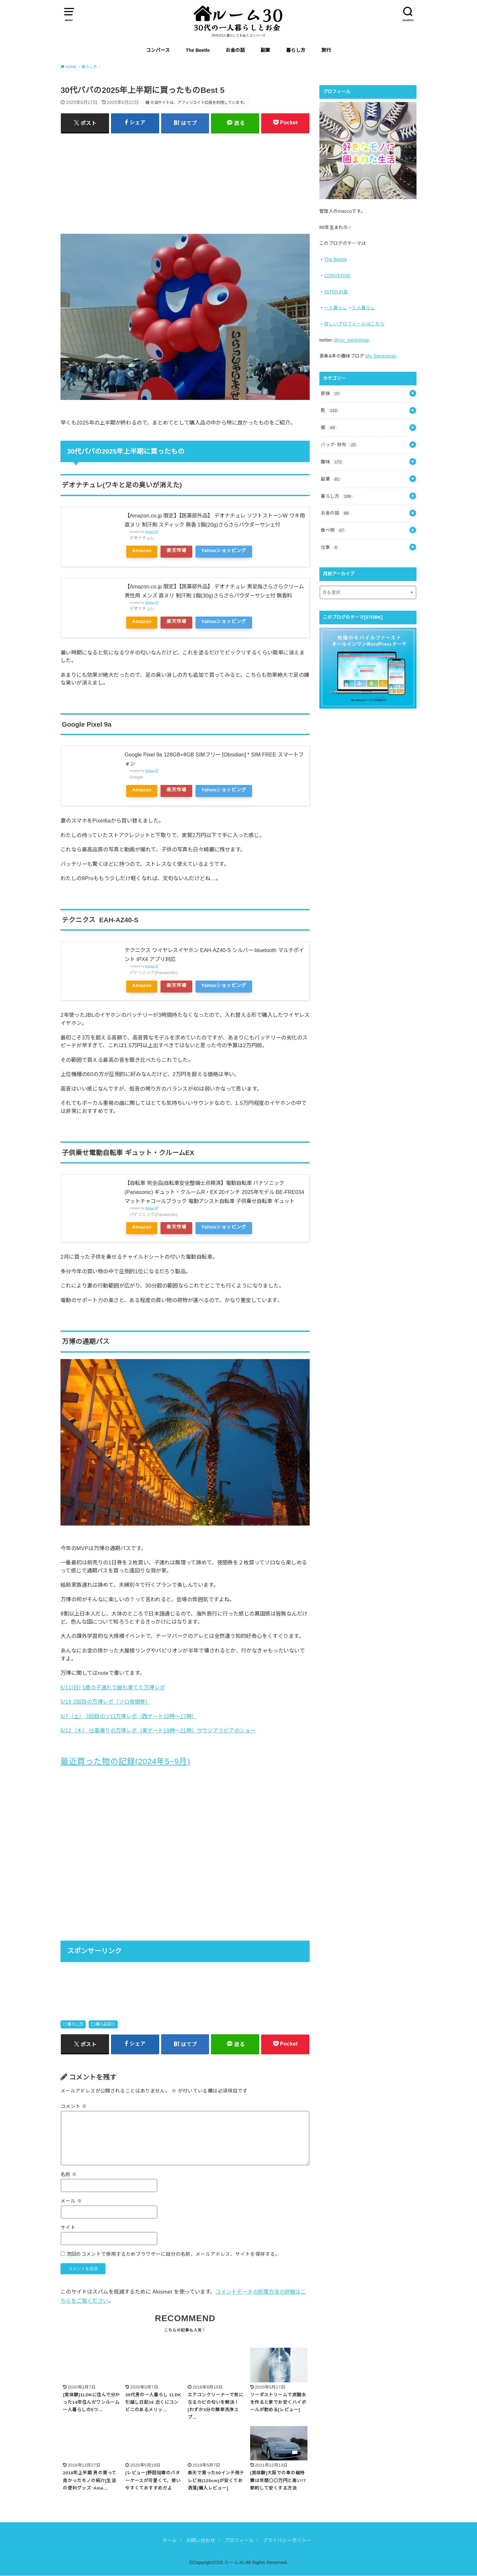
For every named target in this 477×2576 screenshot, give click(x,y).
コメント (74, 2106)
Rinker (150, 531)
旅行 (326, 50)
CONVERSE (337, 275)
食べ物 (333, 530)
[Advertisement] (185, 183)
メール (71, 2201)
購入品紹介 (105, 2024)
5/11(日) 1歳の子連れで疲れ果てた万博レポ (113, 1687)
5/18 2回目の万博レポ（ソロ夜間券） (105, 1702)
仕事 (330, 547)
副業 (265, 50)
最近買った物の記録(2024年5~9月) (125, 1761)
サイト (68, 2227)
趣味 (332, 461)
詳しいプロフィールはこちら (354, 323)
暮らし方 (295, 50)
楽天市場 (176, 550)
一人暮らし (335, 307)
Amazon (141, 550)
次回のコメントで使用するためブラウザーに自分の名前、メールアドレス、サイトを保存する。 (173, 2254)
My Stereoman (381, 355)
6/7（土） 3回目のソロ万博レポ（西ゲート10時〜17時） (129, 1716)
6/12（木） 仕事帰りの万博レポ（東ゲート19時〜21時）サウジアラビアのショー (158, 1730)
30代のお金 (336, 291)
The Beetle (198, 50)
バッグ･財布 (339, 444)
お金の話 (235, 50)
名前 (69, 2174)
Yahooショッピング (223, 550)
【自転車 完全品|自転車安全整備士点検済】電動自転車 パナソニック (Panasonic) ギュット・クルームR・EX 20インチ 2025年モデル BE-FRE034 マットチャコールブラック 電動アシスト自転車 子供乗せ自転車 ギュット (214, 1192)
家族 (331, 393)
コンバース (158, 50)
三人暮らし (363, 307)
